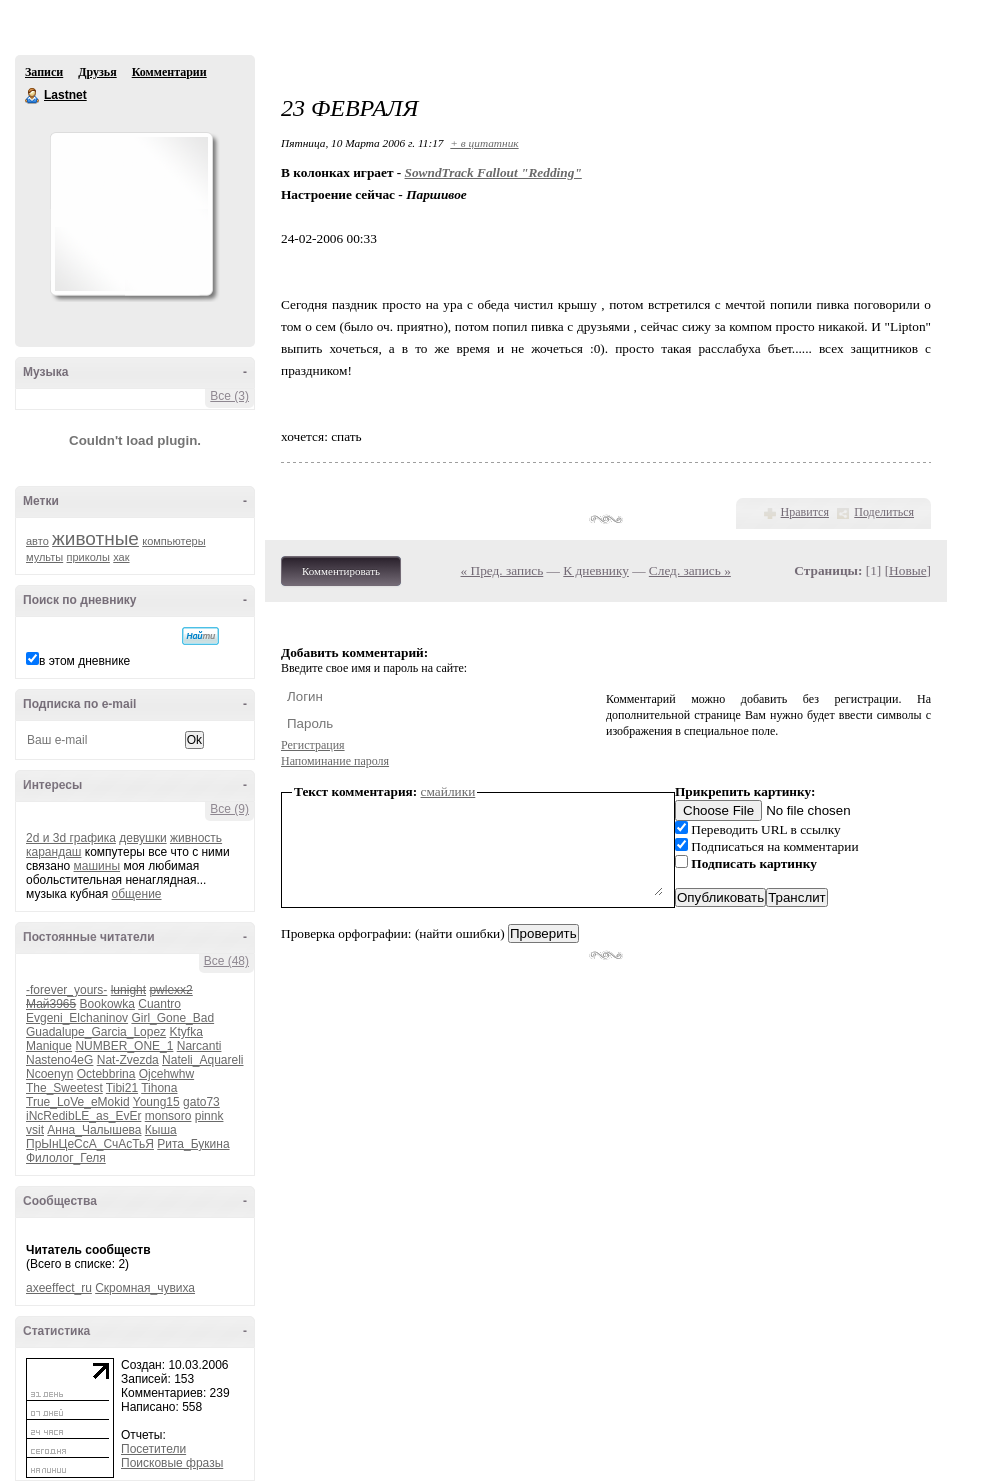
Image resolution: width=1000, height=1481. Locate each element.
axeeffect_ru (59, 1288)
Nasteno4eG (59, 1060)
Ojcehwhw (166, 1074)
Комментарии (169, 72)
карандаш (53, 852)
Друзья (97, 72)
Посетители (153, 1449)
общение (137, 894)
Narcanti (199, 1046)
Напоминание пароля (335, 761)
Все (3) (229, 396)
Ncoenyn (49, 1074)
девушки (142, 838)
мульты (44, 557)
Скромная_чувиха (145, 1288)
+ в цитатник (484, 143)
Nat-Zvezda (128, 1060)
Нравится (805, 512)
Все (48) (226, 961)
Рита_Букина (193, 1144)
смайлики (448, 791)
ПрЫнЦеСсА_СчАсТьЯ (90, 1144)
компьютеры (173, 541)
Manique (49, 1046)
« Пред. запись (502, 570)
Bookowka (107, 1004)
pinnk (209, 1116)
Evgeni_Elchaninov (77, 1018)
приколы (88, 557)
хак (121, 557)
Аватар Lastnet (131, 214)
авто (37, 541)
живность (196, 838)
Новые (907, 570)
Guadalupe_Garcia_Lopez (96, 1032)
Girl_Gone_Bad (172, 1018)
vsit (35, 1130)
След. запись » (690, 570)
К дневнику (596, 570)
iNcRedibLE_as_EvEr (83, 1116)
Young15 (156, 1102)
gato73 (201, 1102)
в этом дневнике (84, 661)
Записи (44, 72)
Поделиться (884, 512)
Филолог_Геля (66, 1158)
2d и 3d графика (71, 838)
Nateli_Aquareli (202, 1060)
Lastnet (33, 96)
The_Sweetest (64, 1088)
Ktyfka (185, 1032)
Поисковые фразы (172, 1463)
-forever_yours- (66, 990)
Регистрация (313, 745)
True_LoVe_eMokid (78, 1102)
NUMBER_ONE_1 (124, 1046)
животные (95, 538)
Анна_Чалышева (94, 1130)
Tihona (159, 1088)
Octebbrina (106, 1074)
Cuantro (159, 1004)
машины (97, 866)
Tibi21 (122, 1088)
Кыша (161, 1130)
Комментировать (341, 571)
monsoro (168, 1116)
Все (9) (229, 809)
